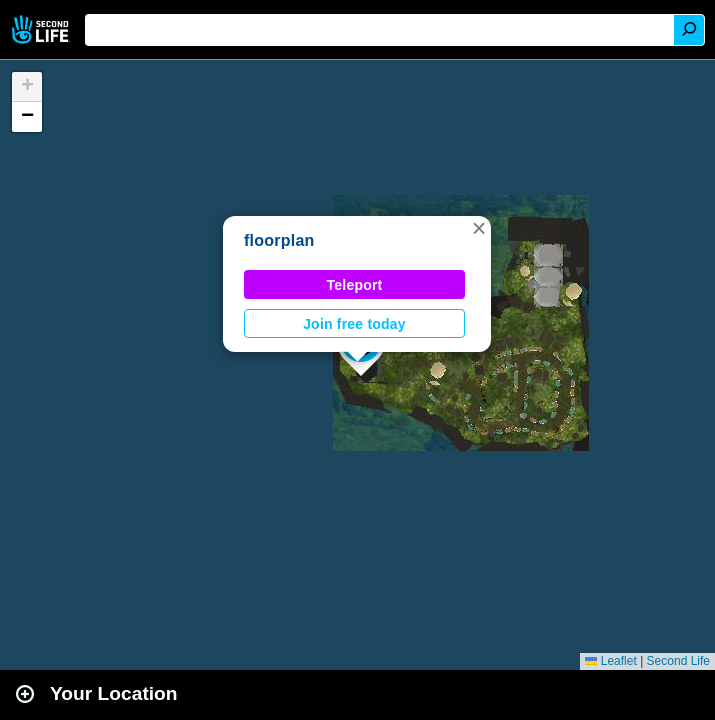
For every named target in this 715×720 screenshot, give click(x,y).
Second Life (42, 29)
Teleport (355, 285)
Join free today (354, 324)
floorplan (279, 240)
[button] (479, 228)
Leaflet (610, 661)
